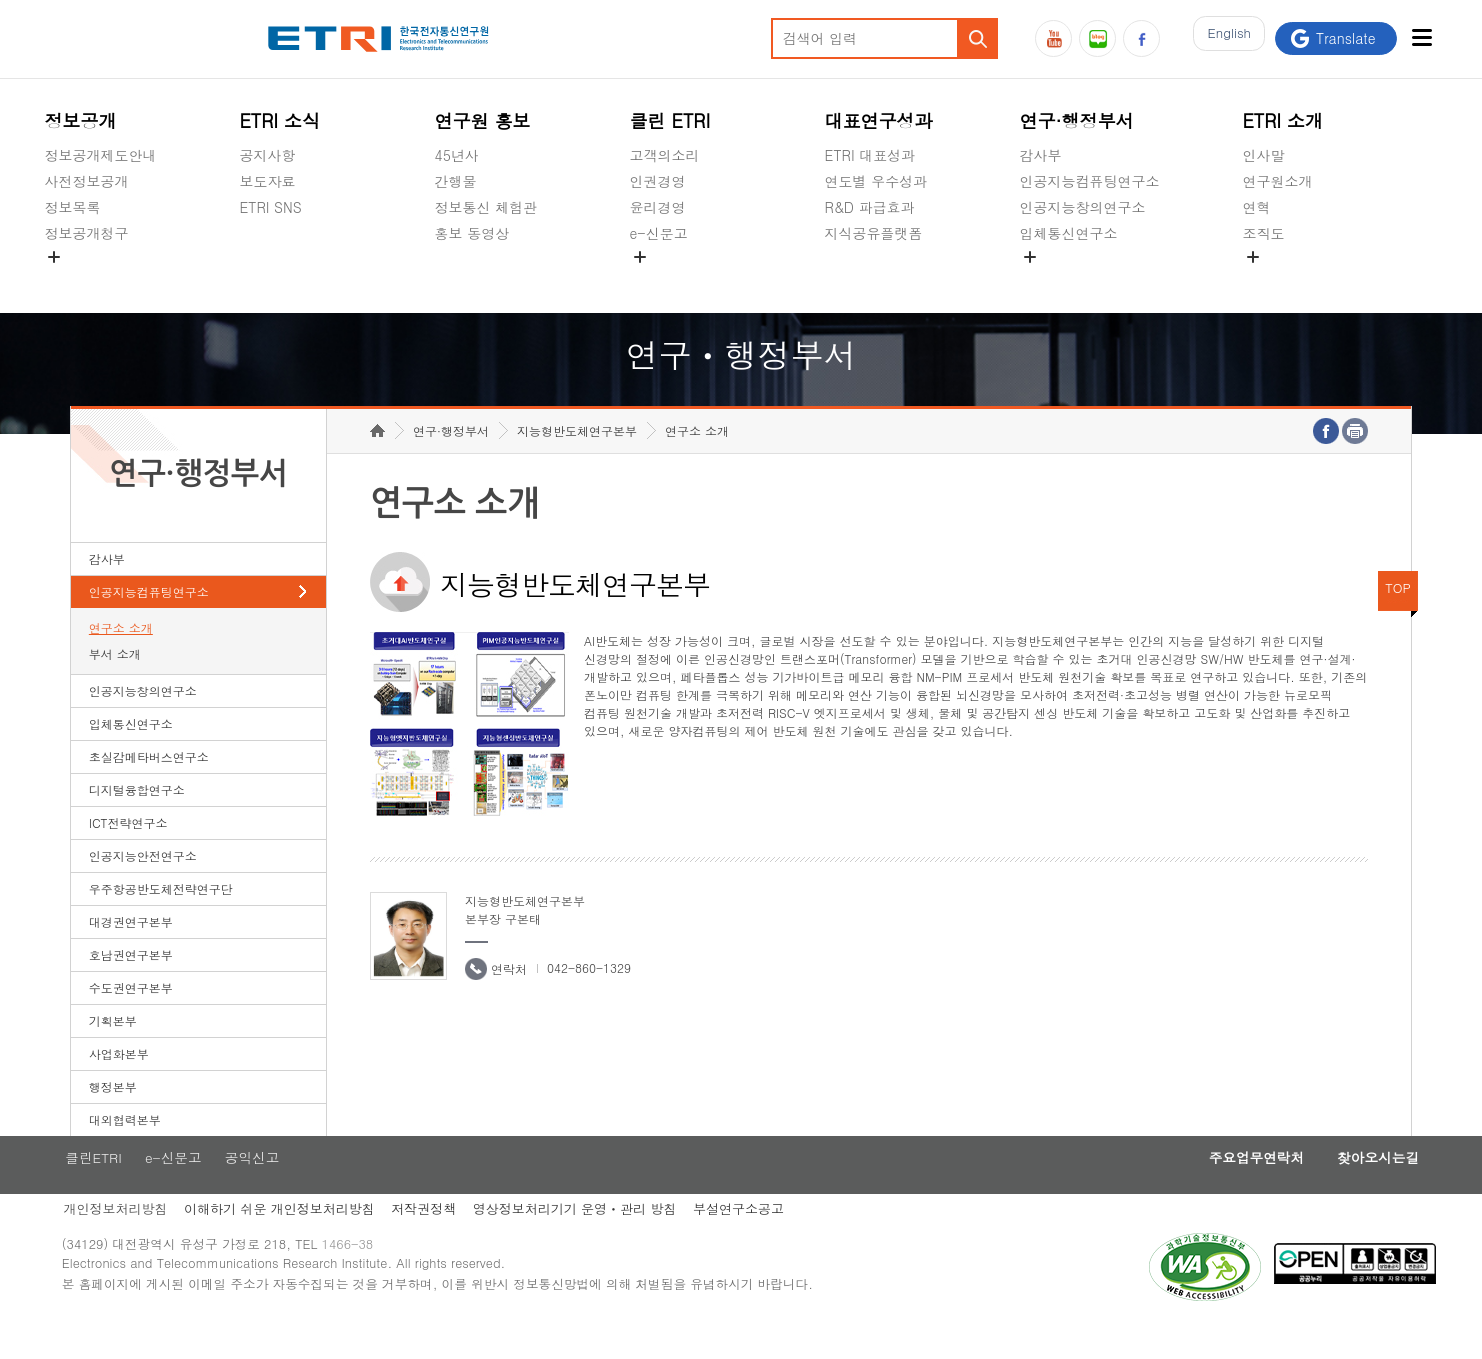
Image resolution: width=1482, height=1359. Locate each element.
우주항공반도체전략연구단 (161, 919)
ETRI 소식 (279, 120)
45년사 (457, 155)
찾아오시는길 (1348, 1190)
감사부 (1041, 155)
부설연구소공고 (759, 1242)
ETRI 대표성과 (870, 155)
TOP (1398, 618)
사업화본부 (119, 1084)
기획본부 (113, 1051)
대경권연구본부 (131, 952)
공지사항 (267, 155)
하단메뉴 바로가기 (0, 0)
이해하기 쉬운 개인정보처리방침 (290, 1242)
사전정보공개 (86, 181)
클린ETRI (100, 1190)
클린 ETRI (670, 120)
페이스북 (1141, 38)
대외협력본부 (125, 1150)
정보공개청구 (86, 233)
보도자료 (267, 181)
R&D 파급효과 (870, 207)
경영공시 (72, 280)
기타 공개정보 (1287, 280)
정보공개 (80, 120)
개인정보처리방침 (123, 1242)
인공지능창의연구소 (1083, 207)
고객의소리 (665, 155)
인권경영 (658, 181)
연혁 (1257, 207)
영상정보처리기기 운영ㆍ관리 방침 (593, 1242)
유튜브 (1053, 38)
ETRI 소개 (1283, 120)
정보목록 (72, 207)
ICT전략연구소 (128, 853)
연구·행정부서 (1077, 120)
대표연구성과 (879, 120)
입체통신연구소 (1069, 233)
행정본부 (113, 1117)
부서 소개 (115, 684)
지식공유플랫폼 (874, 233)
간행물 (456, 181)
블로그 (1097, 38)
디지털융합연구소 (137, 820)
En (1224, 38)
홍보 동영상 (472, 233)
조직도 (1264, 233)
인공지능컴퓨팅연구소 (1090, 181)
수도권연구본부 (131, 1018)
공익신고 (658, 280)
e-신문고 (659, 233)
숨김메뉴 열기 (54, 257)
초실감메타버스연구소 (1090, 280)
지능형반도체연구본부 (577, 461)
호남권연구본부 (131, 985)
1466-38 (364, 1281)
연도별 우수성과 (876, 181)
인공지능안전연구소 (143, 886)
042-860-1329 (589, 998)
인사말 (1264, 155)
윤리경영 (658, 207)
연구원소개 (1278, 181)
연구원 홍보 (483, 120)
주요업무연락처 (1216, 1190)
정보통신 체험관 (486, 207)
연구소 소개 (121, 658)
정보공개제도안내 (100, 155)
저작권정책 (438, 1242)
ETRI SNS (270, 207)
